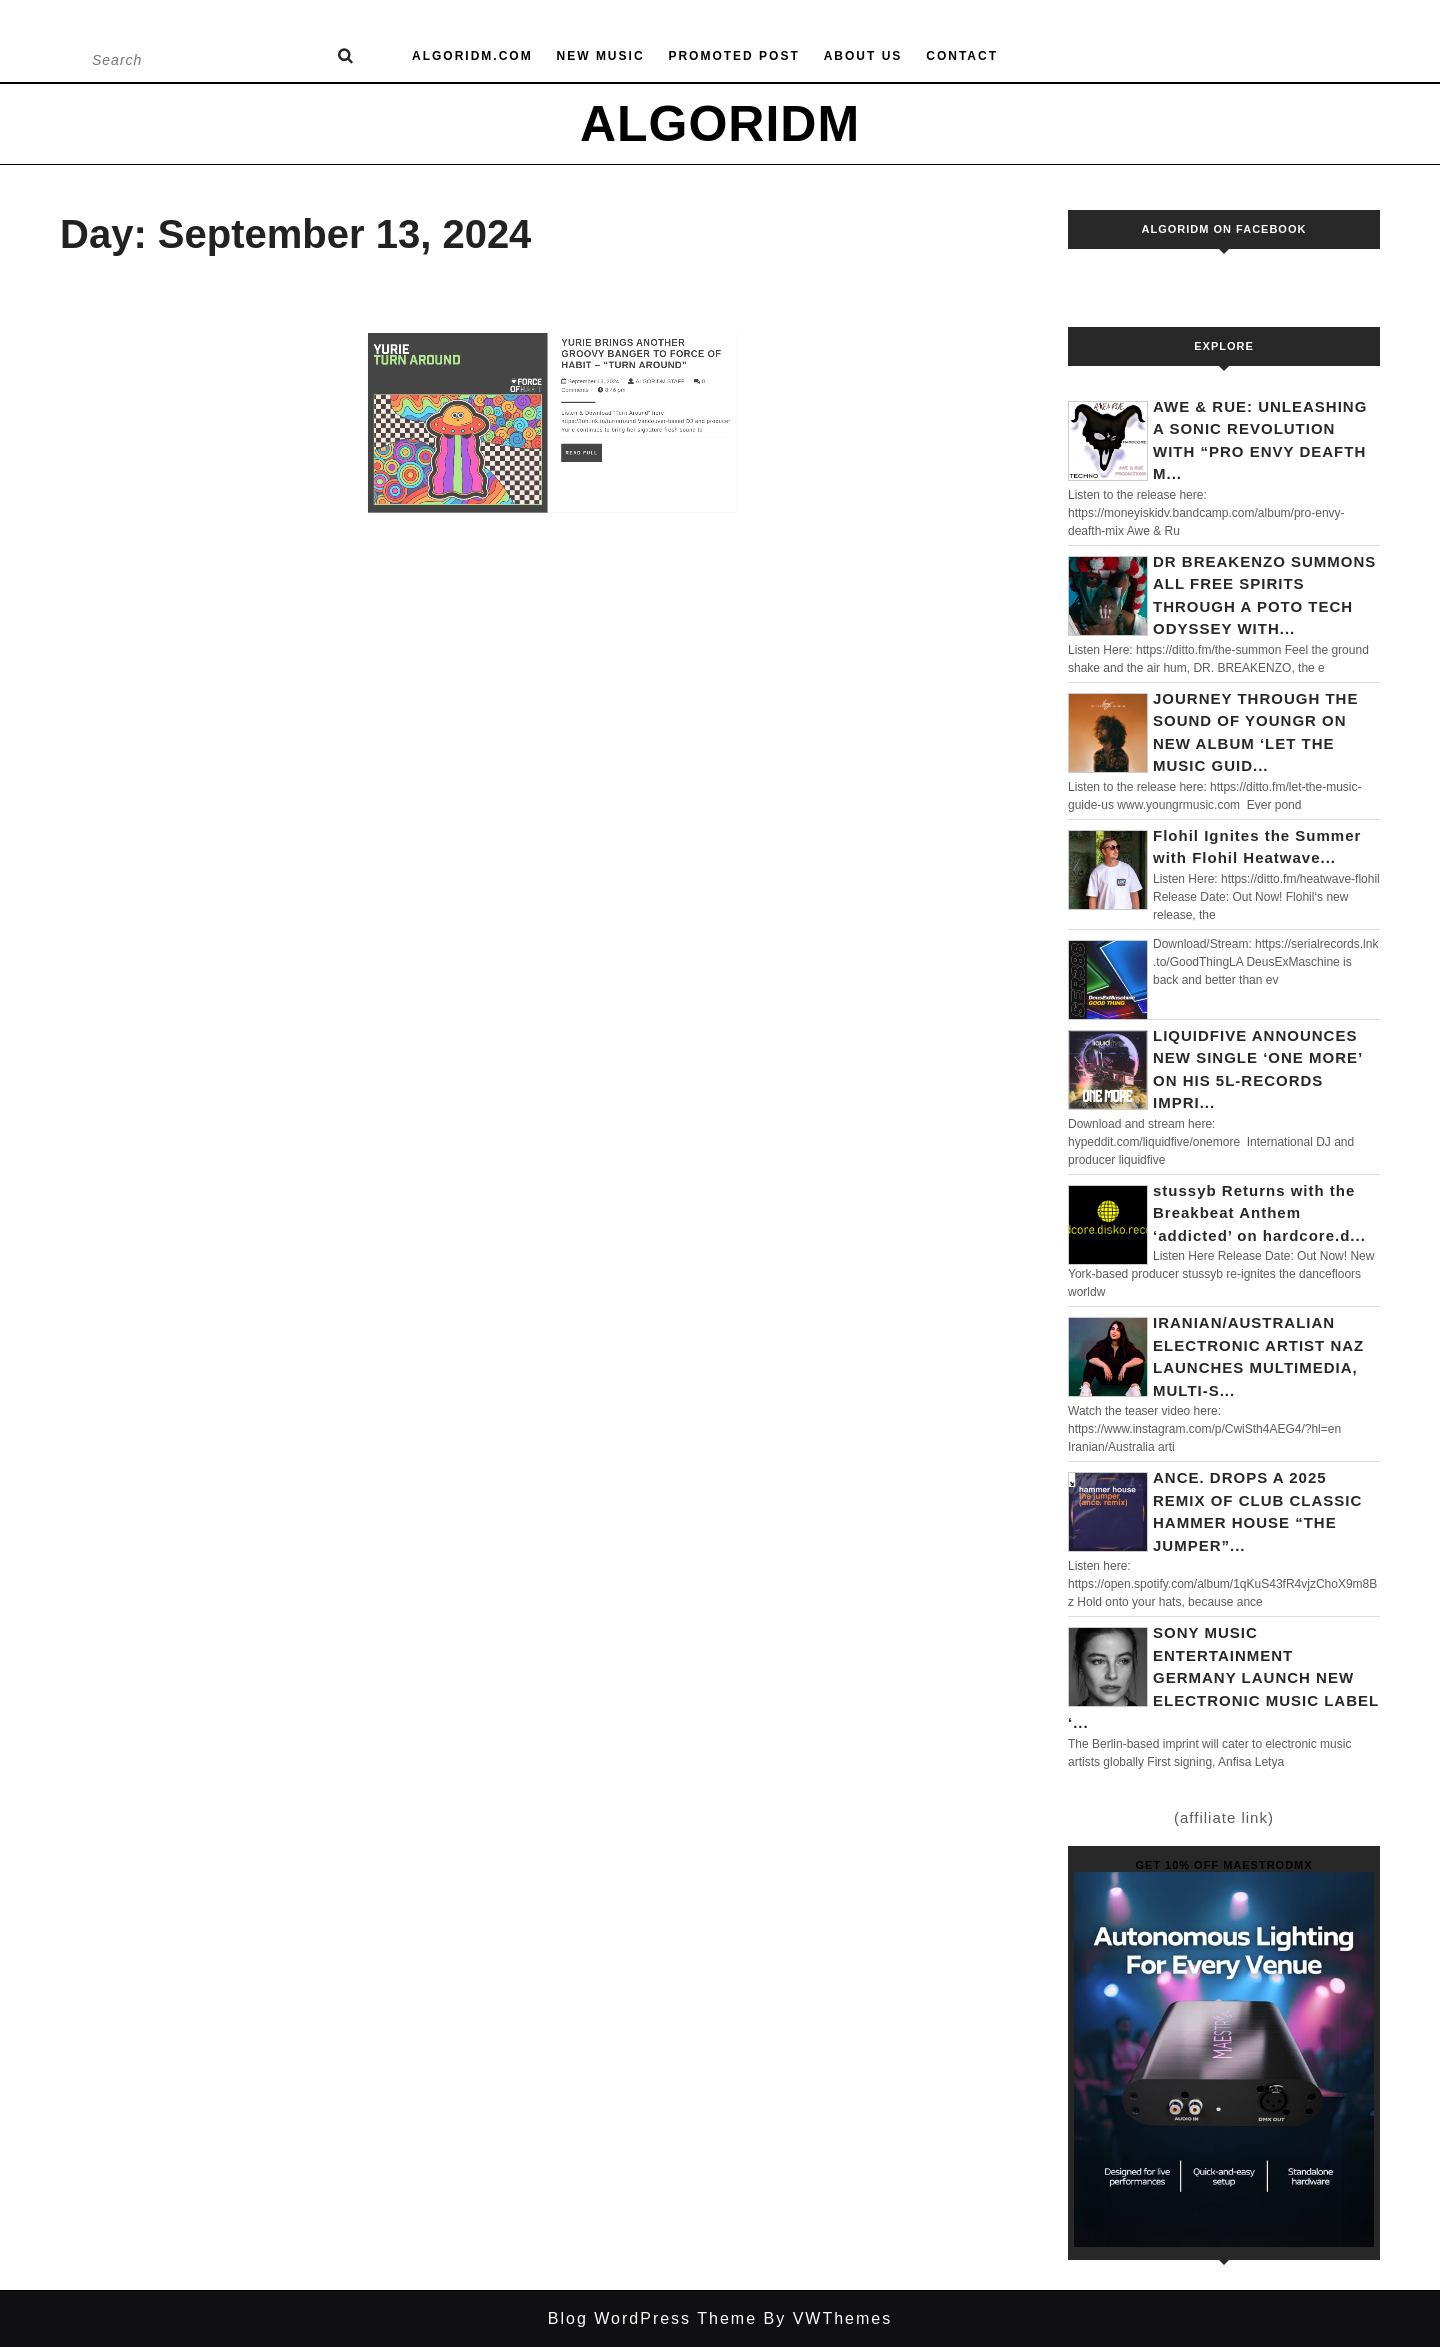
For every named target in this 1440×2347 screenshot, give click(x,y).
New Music (601, 56)
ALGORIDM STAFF (632, 337)
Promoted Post (733, 56)
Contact (962, 56)
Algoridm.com (472, 56)
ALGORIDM (720, 124)
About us (863, 56)
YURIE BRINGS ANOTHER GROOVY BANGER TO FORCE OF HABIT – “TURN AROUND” (618, 317)
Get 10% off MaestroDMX (1223, 1865)
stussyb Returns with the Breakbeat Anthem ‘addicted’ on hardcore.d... (1259, 1213)
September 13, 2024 (583, 337)
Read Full (575, 392)
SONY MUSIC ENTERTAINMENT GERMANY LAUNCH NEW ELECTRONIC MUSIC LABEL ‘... (1223, 1677)
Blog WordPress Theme (652, 2318)
